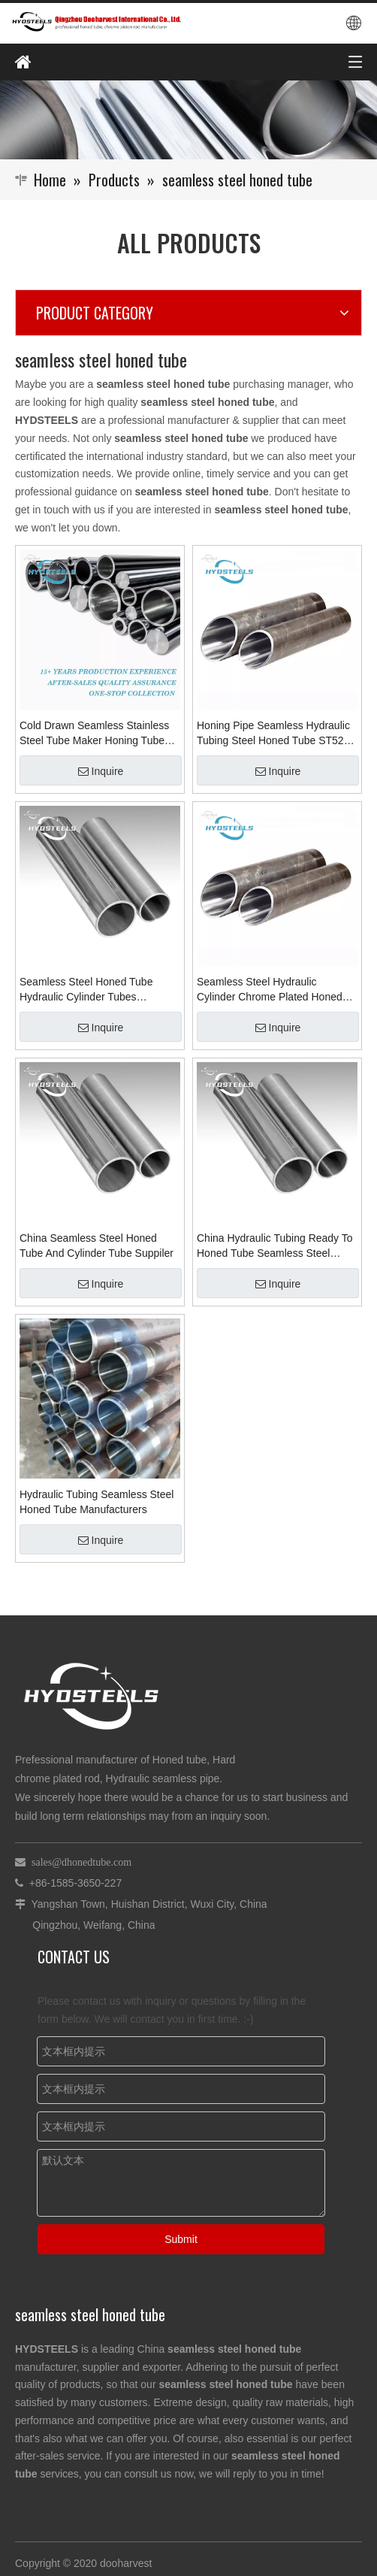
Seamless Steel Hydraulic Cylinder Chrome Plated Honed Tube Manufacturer (269, 990)
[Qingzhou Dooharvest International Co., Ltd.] (188, 119)
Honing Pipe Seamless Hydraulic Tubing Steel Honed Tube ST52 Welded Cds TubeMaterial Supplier (273, 733)
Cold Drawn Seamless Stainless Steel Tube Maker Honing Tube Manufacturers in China (94, 733)
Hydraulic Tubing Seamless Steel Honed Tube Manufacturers (96, 1501)
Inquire (101, 771)
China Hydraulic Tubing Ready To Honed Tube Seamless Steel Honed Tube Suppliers (275, 1246)
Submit (181, 2239)
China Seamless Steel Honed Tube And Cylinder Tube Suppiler (96, 1245)
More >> (334, 2319)
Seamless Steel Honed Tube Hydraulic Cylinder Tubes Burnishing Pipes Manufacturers (94, 990)
